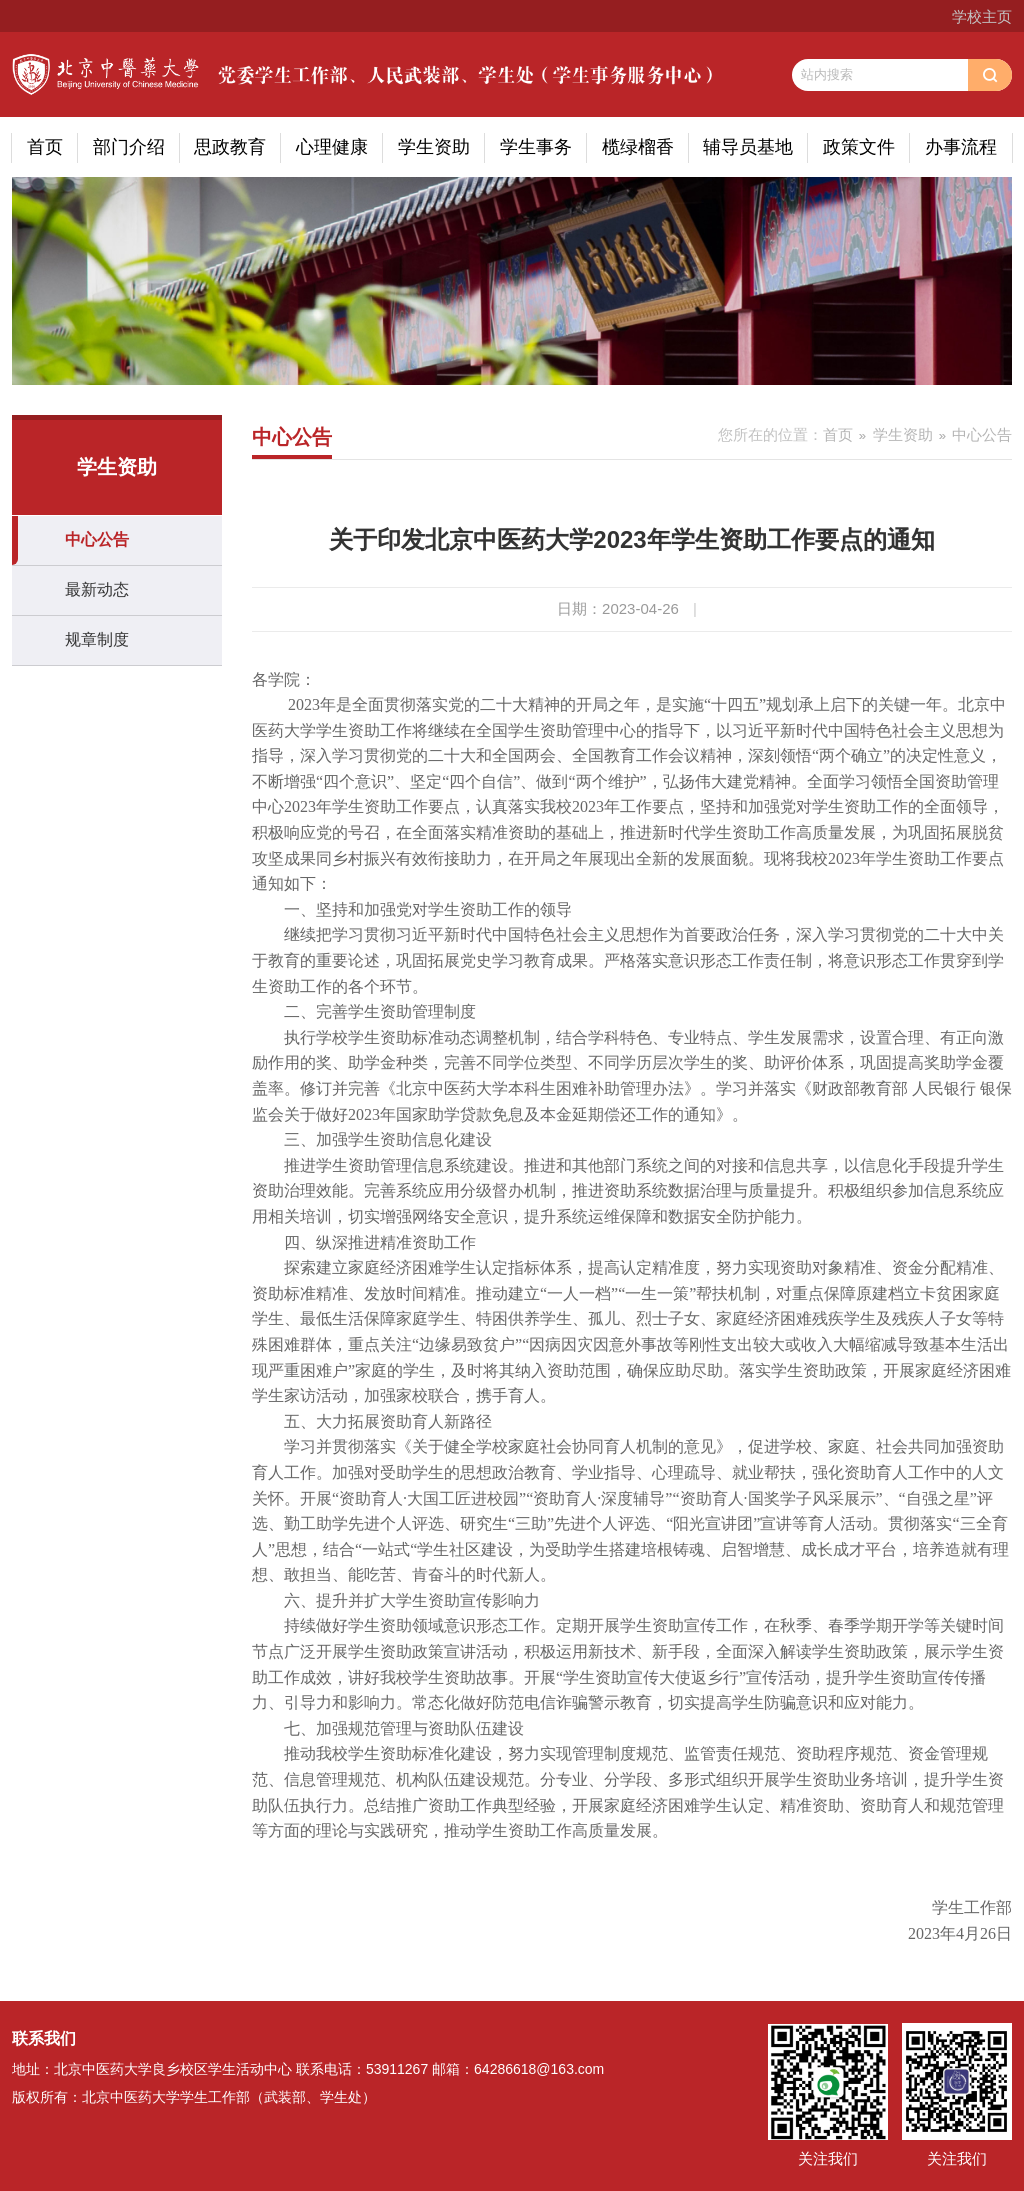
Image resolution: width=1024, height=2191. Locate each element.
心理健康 (332, 147)
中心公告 (97, 539)
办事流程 (961, 147)
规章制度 (97, 639)
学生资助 (434, 147)
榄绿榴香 (638, 147)
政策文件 (859, 147)
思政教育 (230, 147)
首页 (45, 147)
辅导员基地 (748, 147)
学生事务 (536, 147)
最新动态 (97, 589)
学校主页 (982, 16)
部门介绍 (129, 147)
